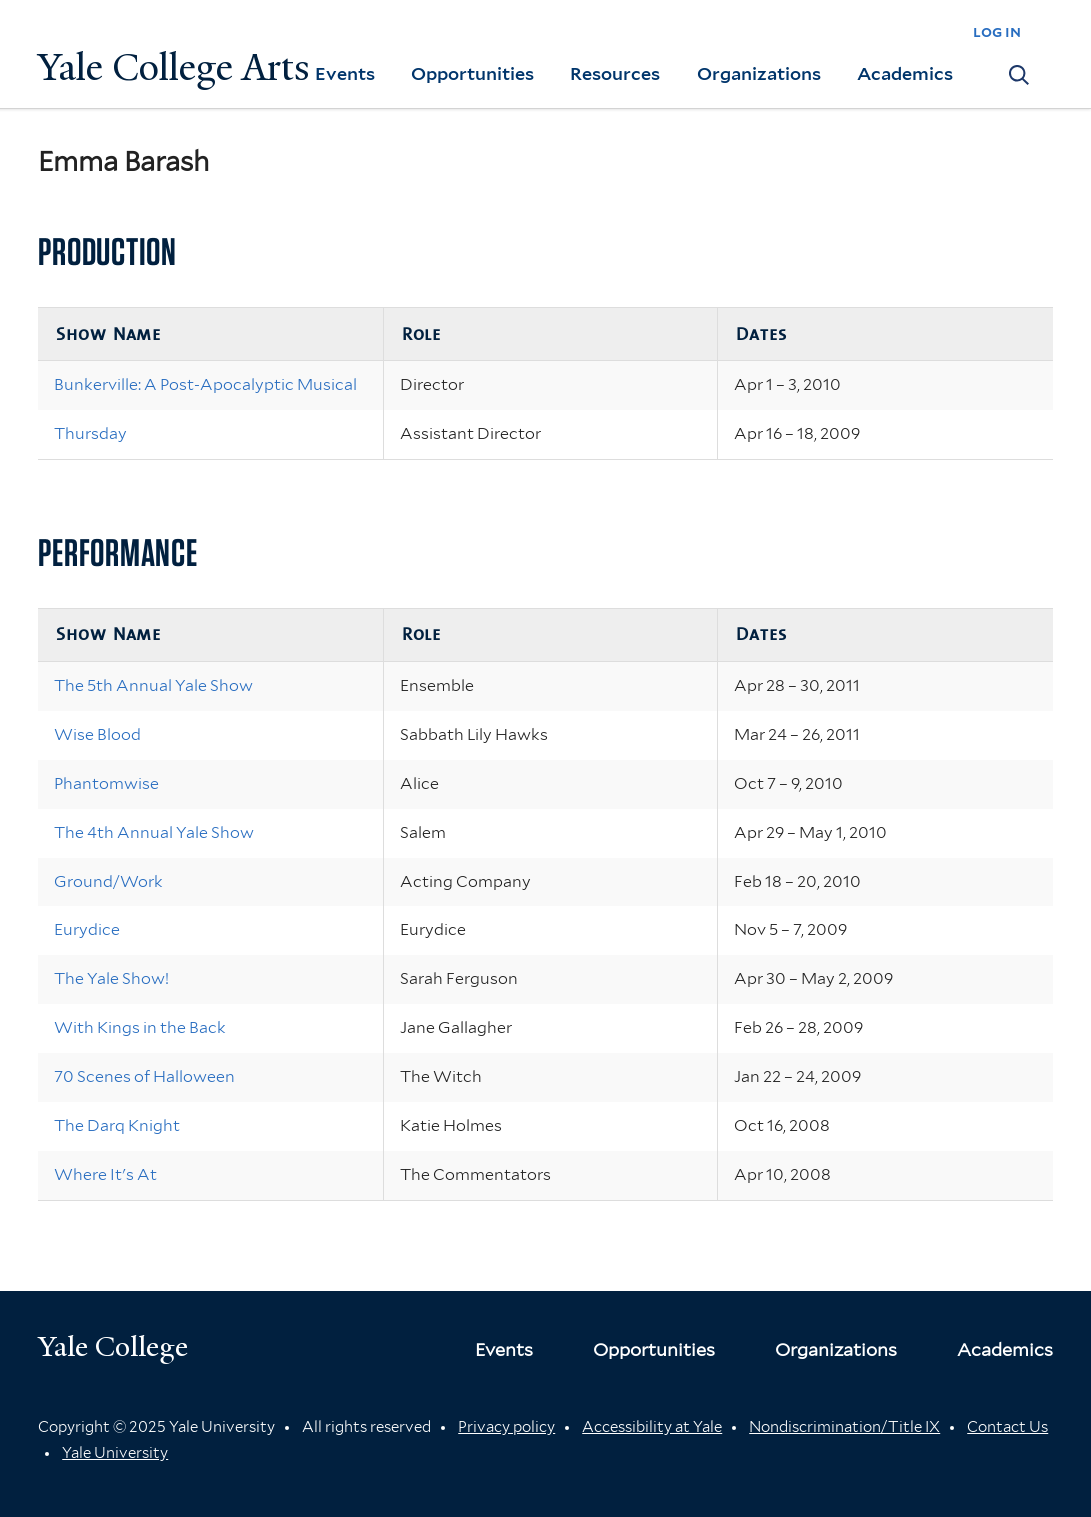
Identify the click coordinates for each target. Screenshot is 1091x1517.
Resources (615, 73)
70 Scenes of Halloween (144, 1076)
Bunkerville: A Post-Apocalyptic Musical (205, 384)
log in (997, 31)
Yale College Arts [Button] (174, 67)
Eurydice (87, 929)
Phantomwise (106, 783)
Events (345, 73)
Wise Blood (97, 734)
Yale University (115, 1453)
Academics (905, 73)
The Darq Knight (117, 1125)
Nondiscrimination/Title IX (844, 1427)
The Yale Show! (111, 978)
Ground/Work (108, 881)
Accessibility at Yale (652, 1427)
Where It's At (105, 1174)
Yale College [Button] (113, 1346)
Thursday (90, 433)
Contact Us (1007, 1427)
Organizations (759, 73)
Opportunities (472, 73)
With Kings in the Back (140, 1027)
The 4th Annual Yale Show (154, 832)
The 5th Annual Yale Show (153, 685)
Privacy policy (506, 1427)
